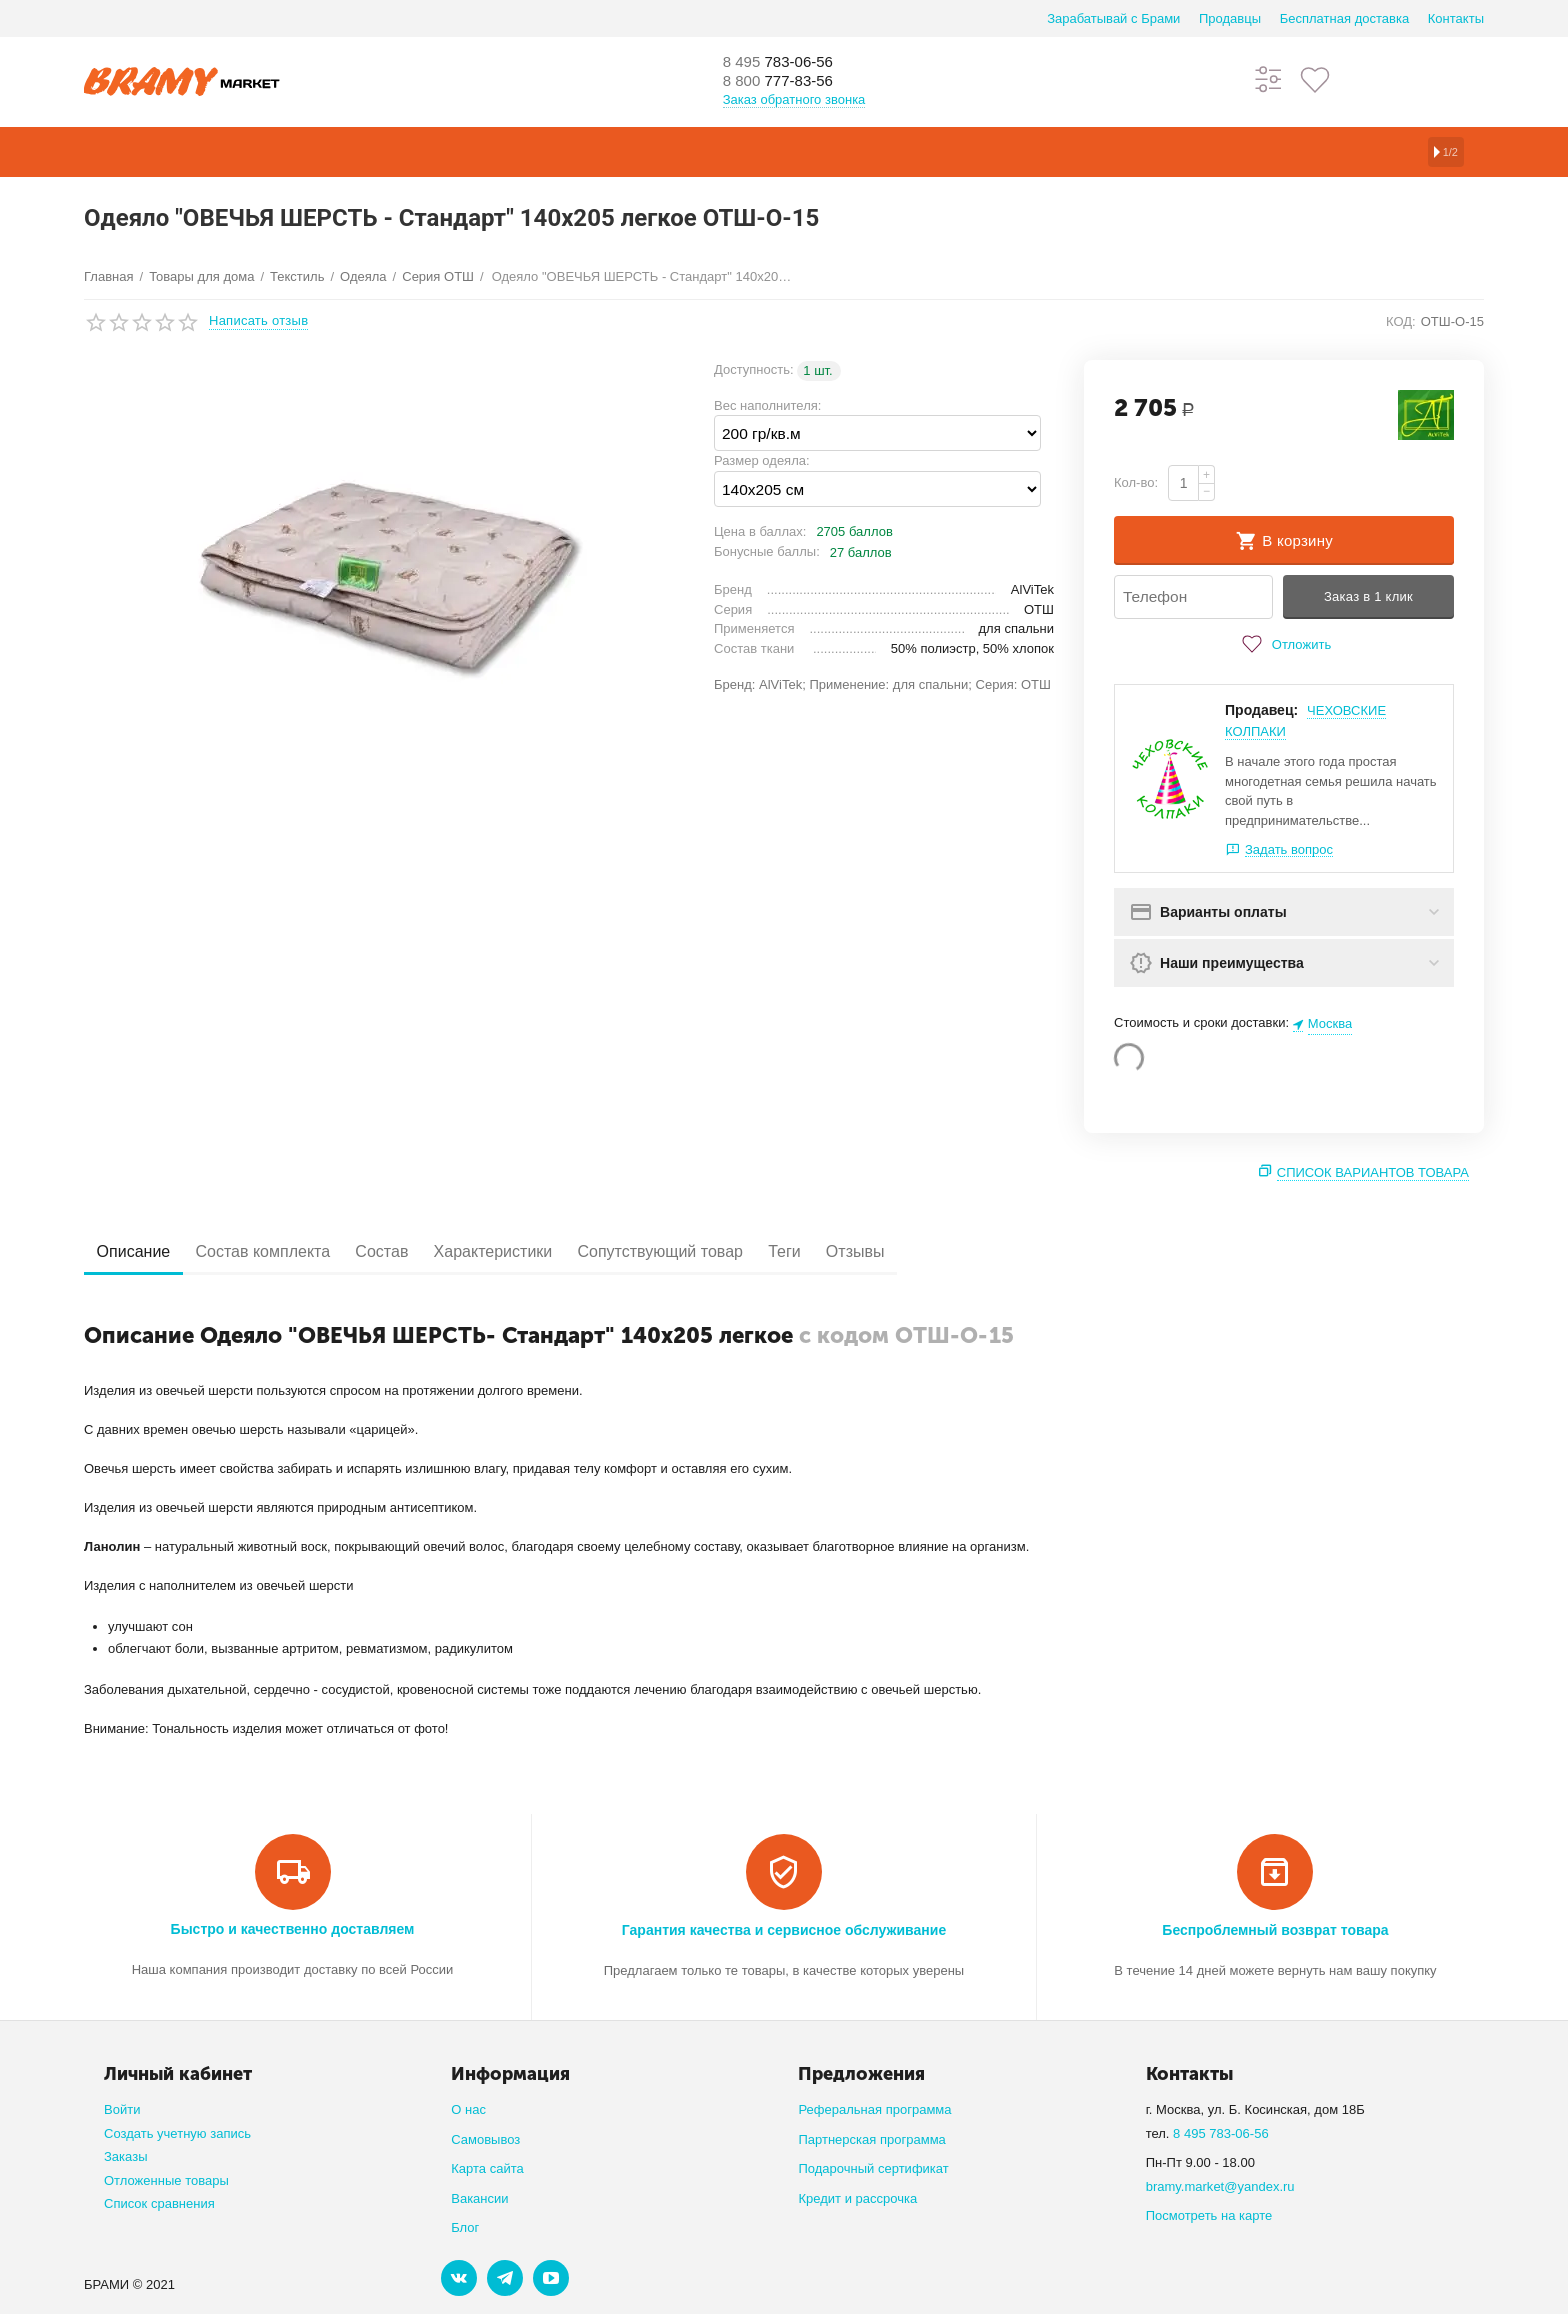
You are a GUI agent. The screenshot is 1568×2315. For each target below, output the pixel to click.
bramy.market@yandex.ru (1220, 2187)
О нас (468, 2110)
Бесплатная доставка (1344, 18)
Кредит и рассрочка (857, 2199)
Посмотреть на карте (1209, 2216)
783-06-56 (789, 62)
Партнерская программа (871, 2140)
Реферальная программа (874, 2110)
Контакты (1456, 18)
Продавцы (1230, 18)
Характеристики (545, 1252)
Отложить (1284, 645)
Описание (141, 1252)
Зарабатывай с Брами (1113, 18)
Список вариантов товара (1373, 1173)
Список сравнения (159, 2204)
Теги (866, 1252)
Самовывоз (485, 2140)
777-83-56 (789, 82)
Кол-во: (1136, 482)
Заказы (126, 2157)
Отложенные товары (166, 2181)
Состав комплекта (285, 1252)
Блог (465, 2228)
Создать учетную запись (177, 2134)
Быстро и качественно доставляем (293, 1930)
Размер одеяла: (762, 460)
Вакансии (479, 2199)
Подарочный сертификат (873, 2169)
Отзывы (951, 1252)
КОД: (1401, 321)
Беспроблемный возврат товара (1275, 1931)
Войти (122, 2110)
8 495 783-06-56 (1221, 2134)
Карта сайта (487, 2169)
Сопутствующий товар (727, 1252)
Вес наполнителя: (767, 405)
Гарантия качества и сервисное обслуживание (784, 1931)
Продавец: (1261, 711)
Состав (418, 1252)
